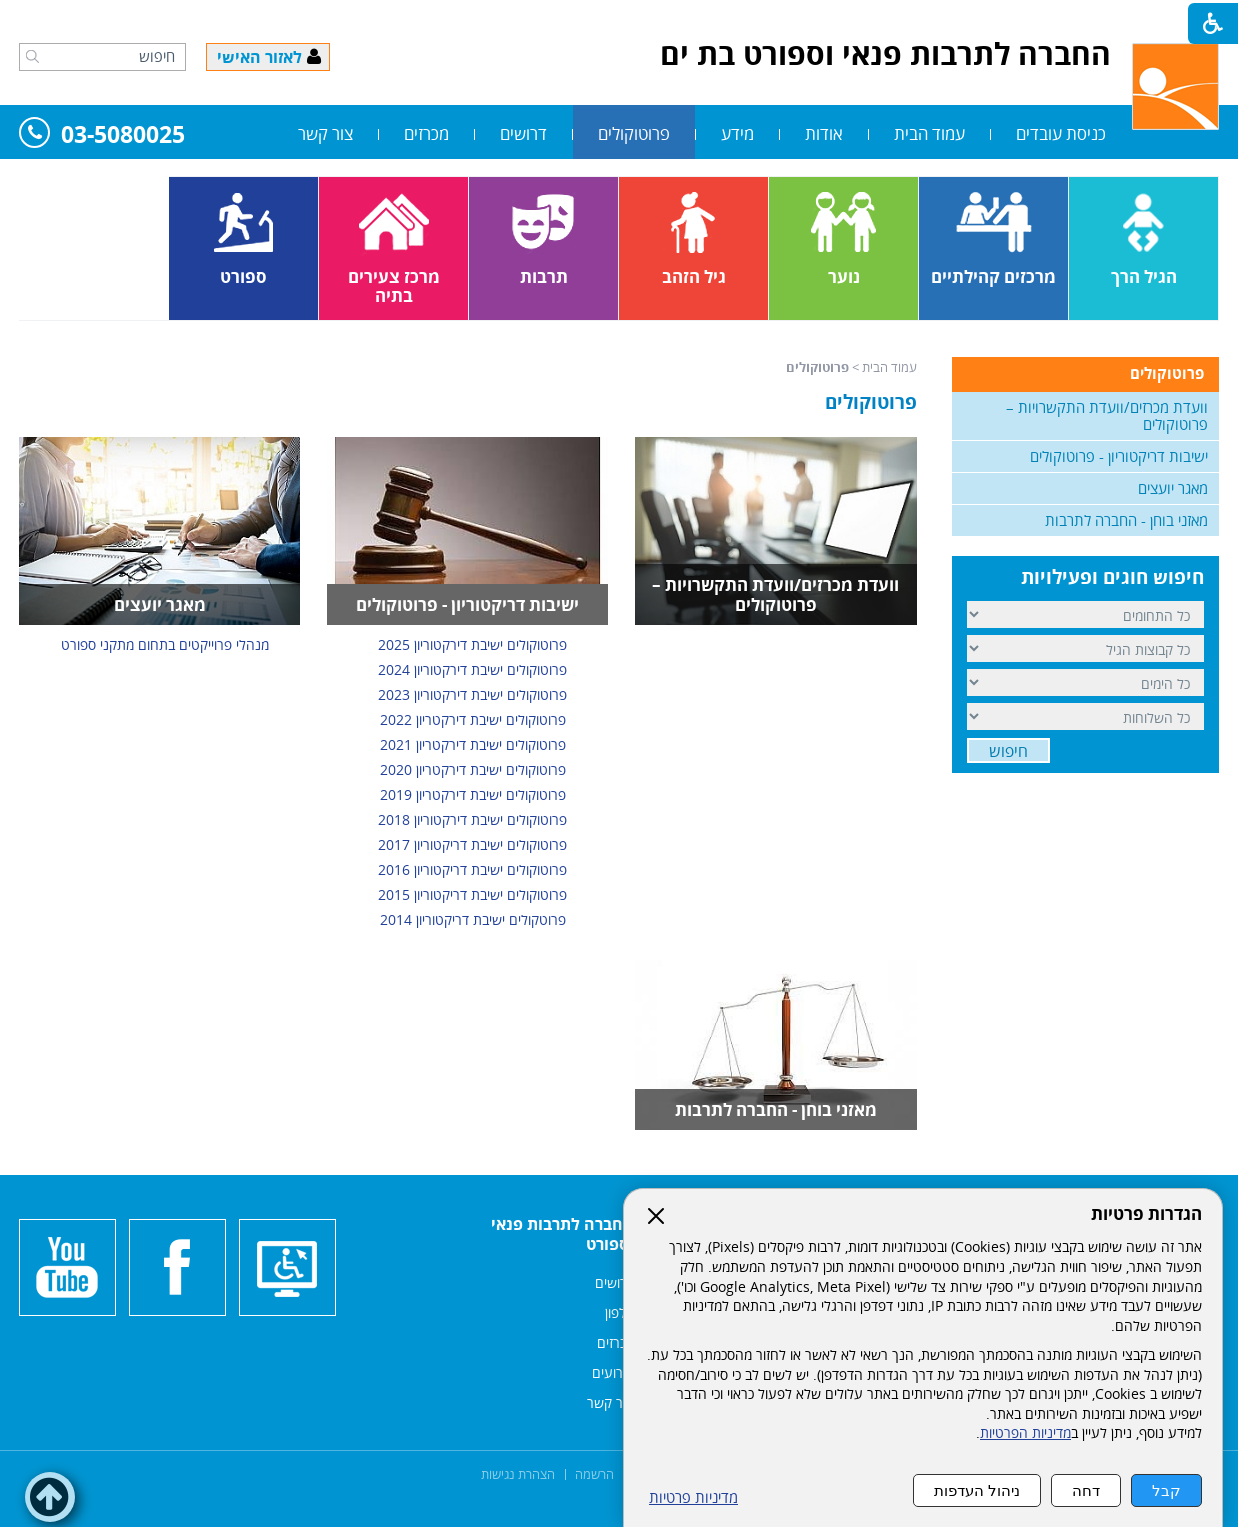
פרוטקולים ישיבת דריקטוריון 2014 (473, 919)
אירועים (613, 1372)
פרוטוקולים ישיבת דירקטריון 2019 (473, 794)
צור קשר (325, 133)
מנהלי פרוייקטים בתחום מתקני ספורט (165, 644)
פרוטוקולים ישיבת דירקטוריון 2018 (472, 819)
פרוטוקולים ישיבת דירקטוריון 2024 (472, 669)
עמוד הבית (929, 133)
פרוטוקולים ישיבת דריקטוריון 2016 (472, 869)
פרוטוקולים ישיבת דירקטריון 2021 (473, 744)
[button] (32, 56)
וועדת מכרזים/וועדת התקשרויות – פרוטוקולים (775, 594)
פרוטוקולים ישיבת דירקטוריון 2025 (472, 644)
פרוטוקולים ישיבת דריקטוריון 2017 (472, 844)
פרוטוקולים (634, 133)
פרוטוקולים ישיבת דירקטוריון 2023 (472, 694)
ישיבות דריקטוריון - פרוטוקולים (467, 604)
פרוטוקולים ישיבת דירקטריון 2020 (473, 769)
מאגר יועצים (160, 604)
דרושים (523, 133)
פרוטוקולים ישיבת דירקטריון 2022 (473, 719)
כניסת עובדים (1061, 133)
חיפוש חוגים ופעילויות (1112, 577)
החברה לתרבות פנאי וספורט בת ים (885, 53)
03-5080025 (102, 135)
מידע (737, 133)
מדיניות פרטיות (693, 1497)
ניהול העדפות (977, 1490)
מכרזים (426, 133)
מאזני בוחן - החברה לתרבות (776, 1109)
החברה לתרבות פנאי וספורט (562, 1234)
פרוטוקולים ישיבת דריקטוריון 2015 (472, 894)
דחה (1086, 1490)
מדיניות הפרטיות (1025, 1433)
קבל (1166, 1490)
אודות (824, 133)
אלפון (619, 1312)
